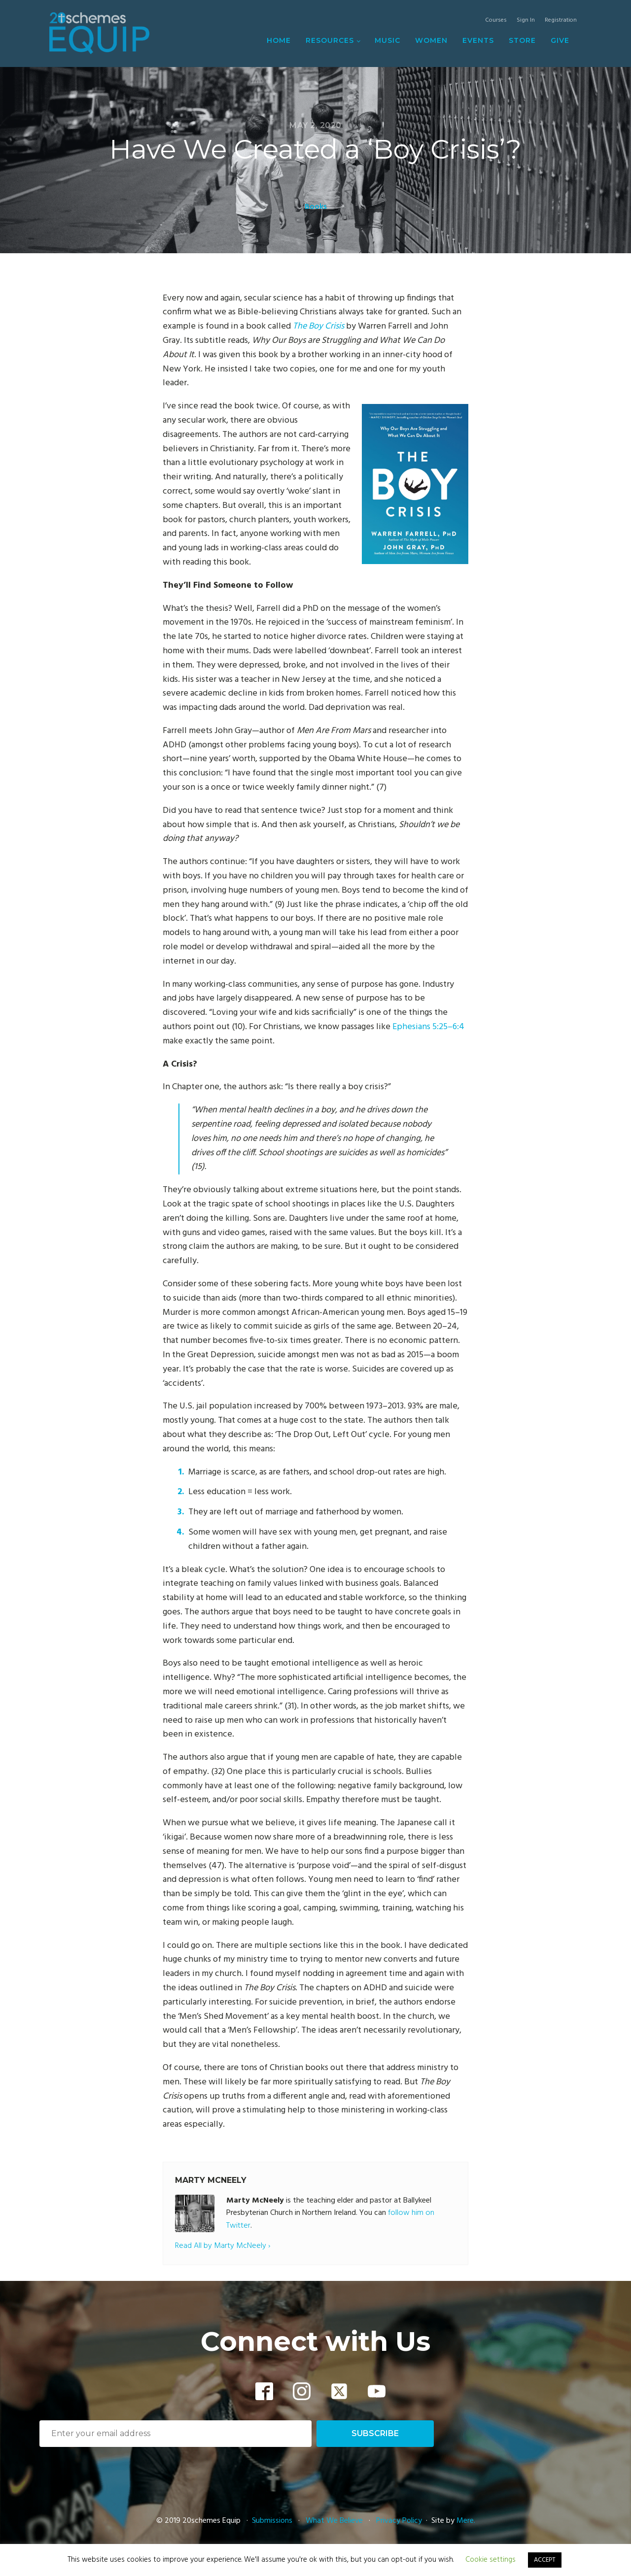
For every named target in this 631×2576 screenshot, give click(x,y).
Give (560, 40)
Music (387, 40)
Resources (330, 40)
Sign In (526, 20)
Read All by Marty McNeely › (222, 2246)
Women (431, 40)
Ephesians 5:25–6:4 (428, 1027)
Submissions (273, 2520)
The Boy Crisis (318, 326)
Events (478, 40)
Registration (561, 20)
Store (522, 40)
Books (316, 207)
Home (279, 40)
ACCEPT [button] (545, 2560)
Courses (496, 20)
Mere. (465, 2520)
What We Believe (334, 2520)
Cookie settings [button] (490, 2560)
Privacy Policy (399, 2520)
